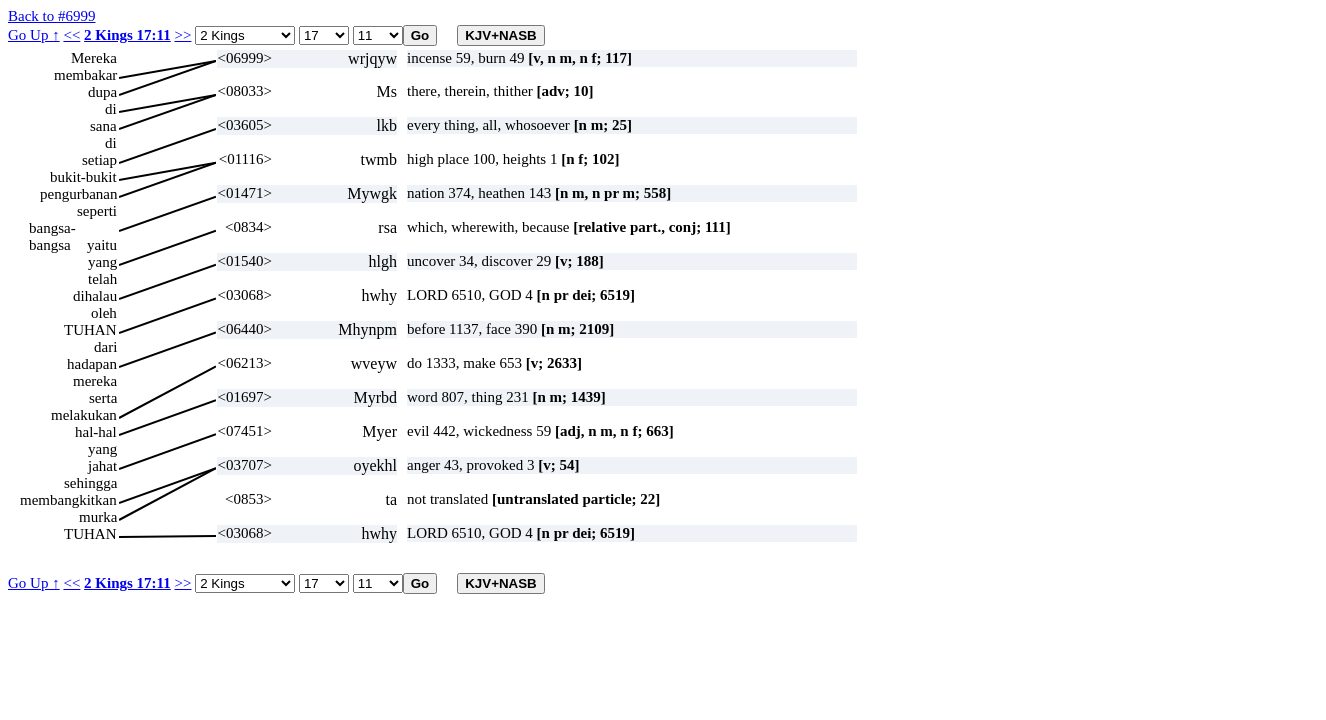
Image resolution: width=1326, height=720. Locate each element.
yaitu (102, 245)
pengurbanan (78, 194)
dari (105, 347)
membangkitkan (68, 500)
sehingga (90, 483)
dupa (102, 92)
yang (102, 262)
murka (98, 517)
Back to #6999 (52, 16)
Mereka (94, 58)
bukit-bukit (83, 177)
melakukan (84, 415)
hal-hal (96, 432)
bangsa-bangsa (52, 228)
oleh (104, 313)
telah (102, 279)
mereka (95, 381)
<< (71, 35)
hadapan (92, 364)
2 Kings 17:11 (127, 35)
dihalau (95, 296)
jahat (102, 466)
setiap (99, 160)
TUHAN (90, 330)
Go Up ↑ (34, 35)
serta (103, 398)
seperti (97, 211)
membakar (85, 75)
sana (103, 126)
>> (183, 35)
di (111, 109)
